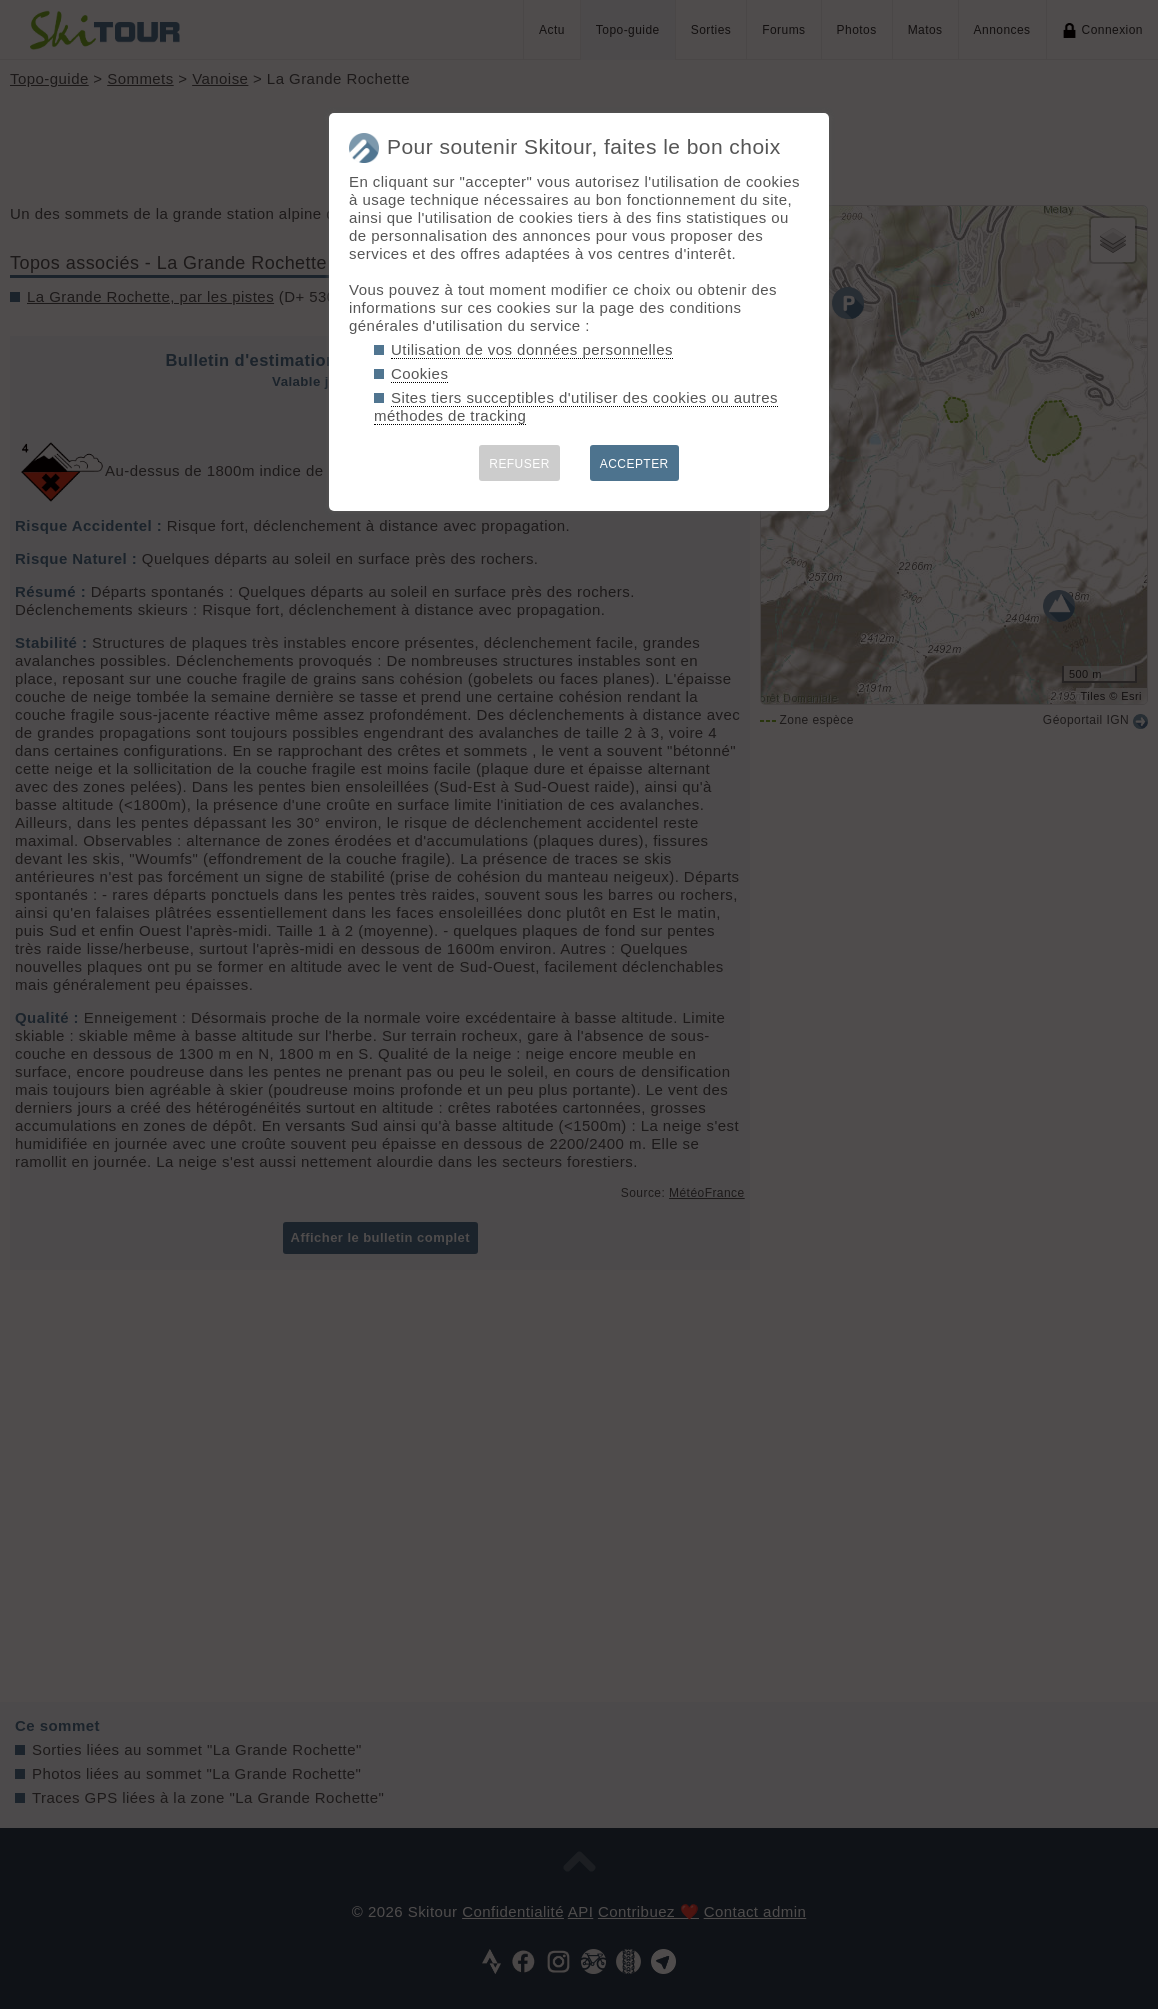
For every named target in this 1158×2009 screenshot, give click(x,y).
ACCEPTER (634, 464)
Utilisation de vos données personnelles (532, 349)
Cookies (419, 373)
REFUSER (519, 464)
